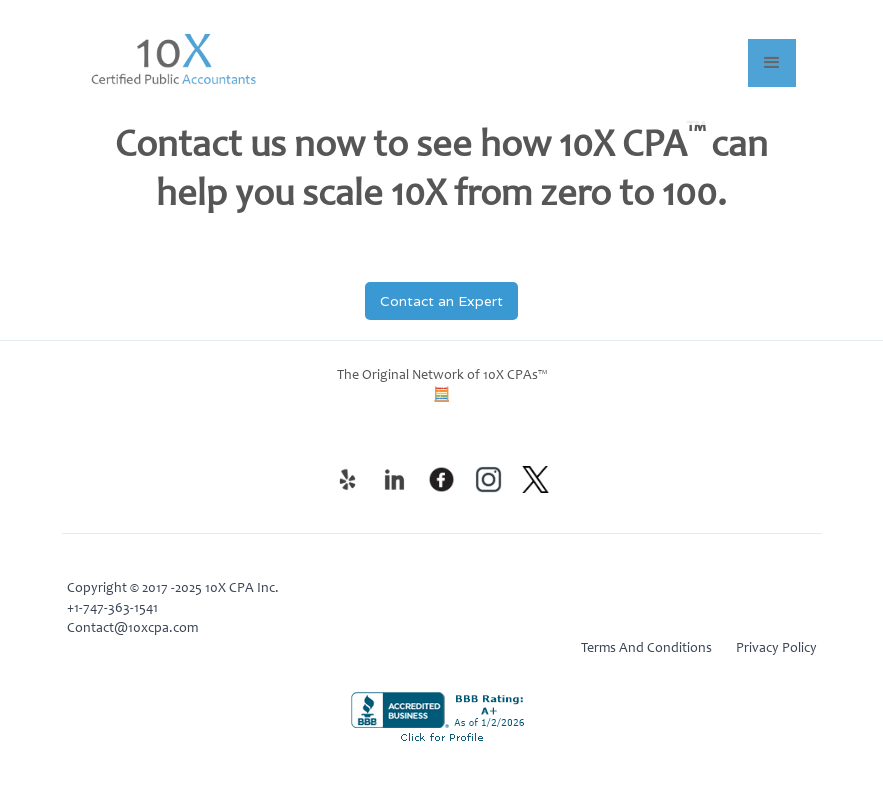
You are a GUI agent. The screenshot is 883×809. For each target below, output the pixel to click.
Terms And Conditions (646, 649)
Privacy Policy (776, 649)
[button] (772, 63)
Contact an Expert (441, 301)
